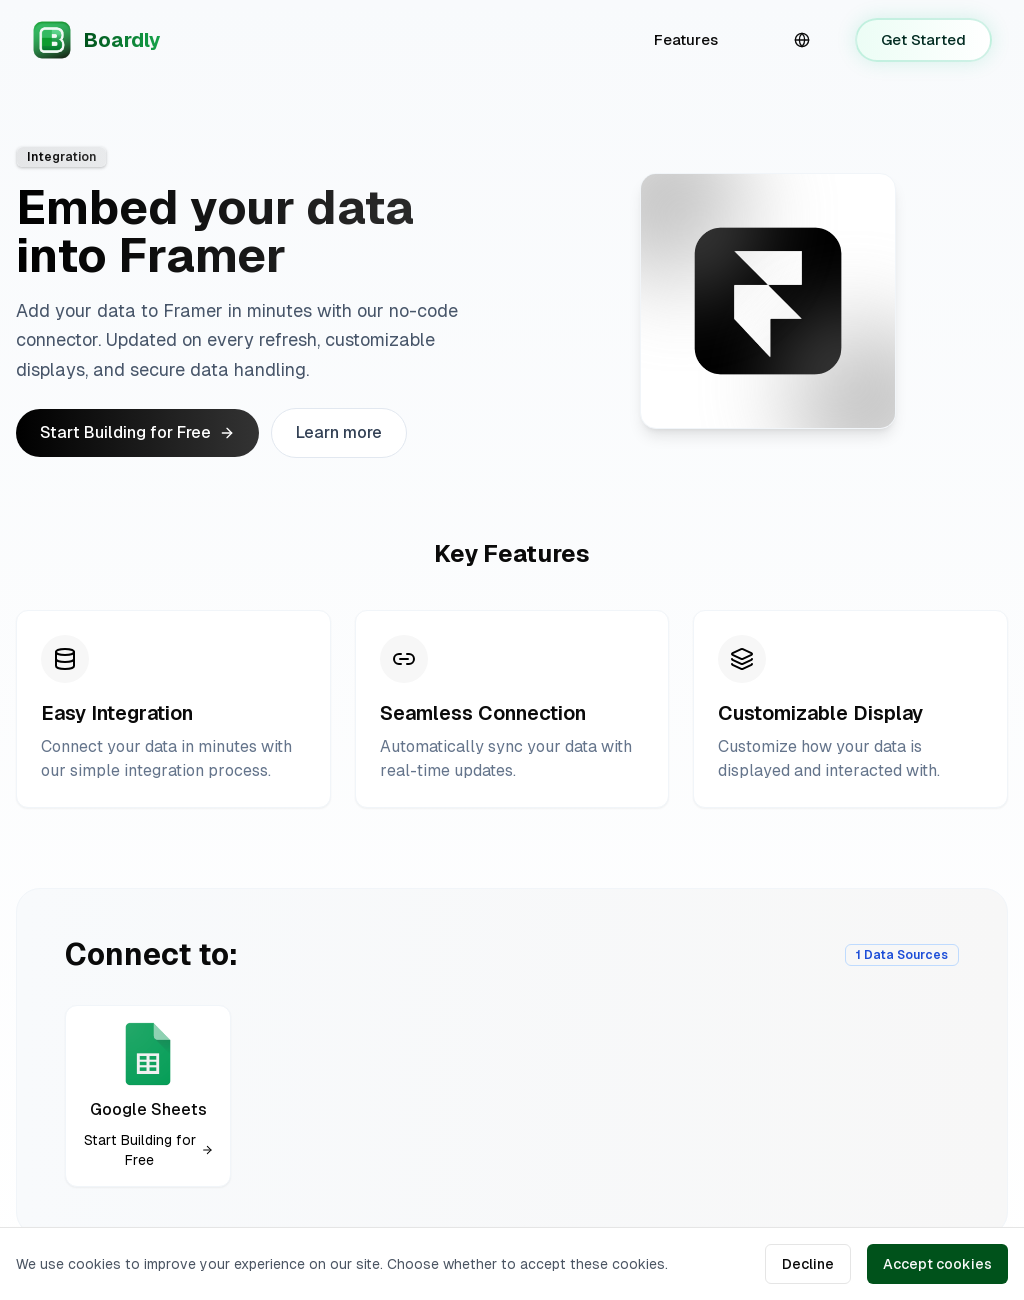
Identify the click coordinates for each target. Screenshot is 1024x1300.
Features (686, 39)
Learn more (339, 432)
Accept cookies (937, 1264)
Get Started (923, 39)
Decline (808, 1264)
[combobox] (802, 40)
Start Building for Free (137, 432)
